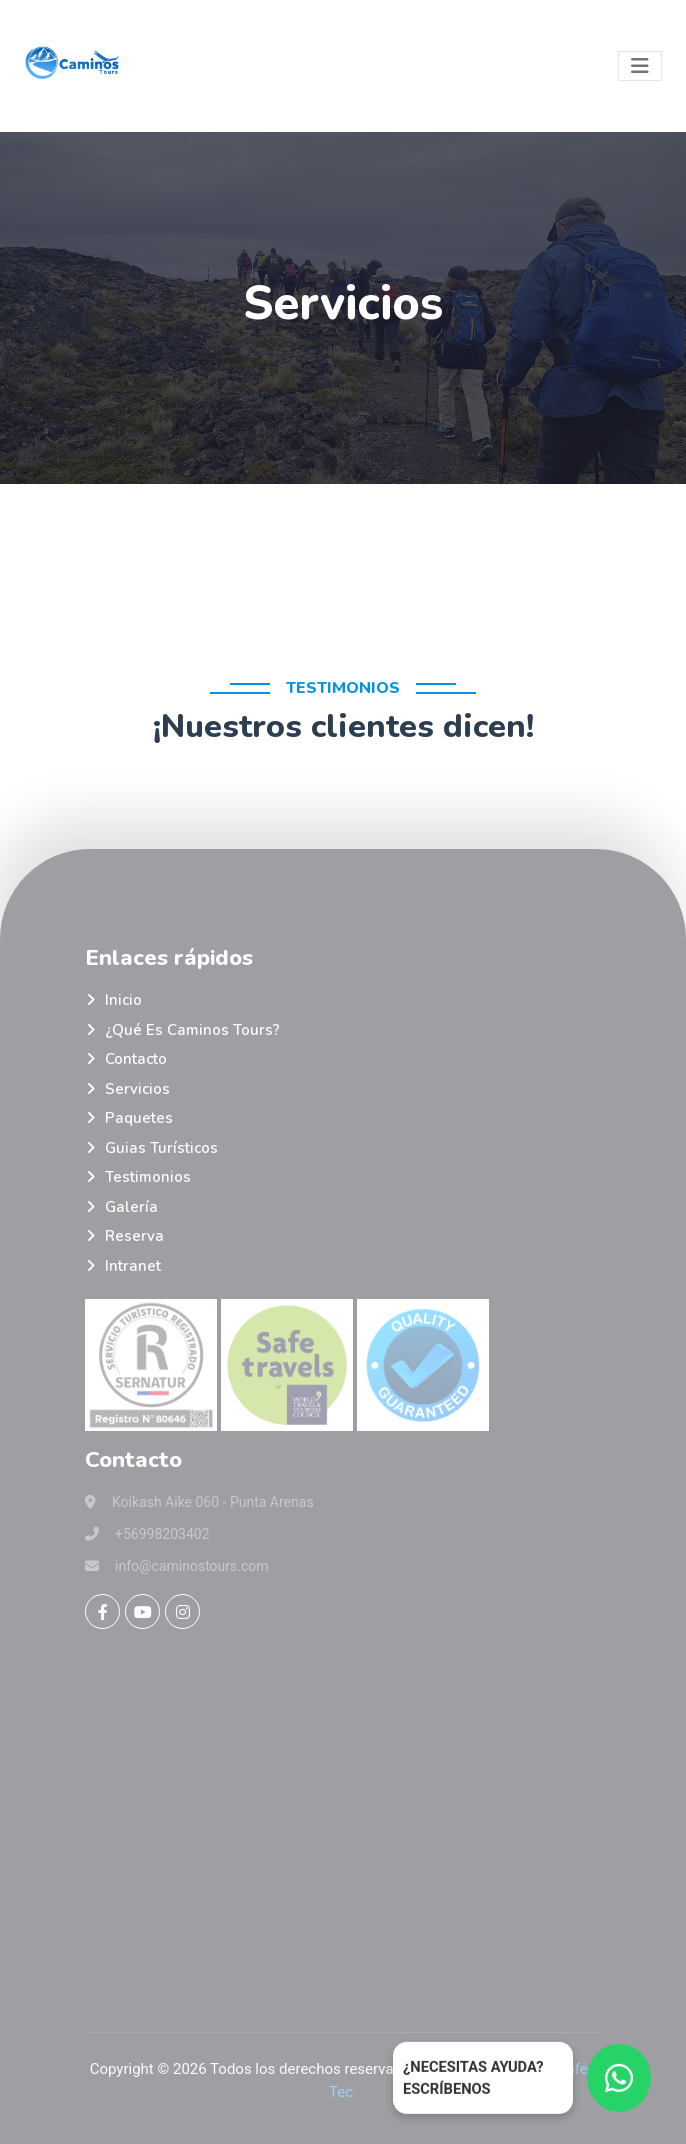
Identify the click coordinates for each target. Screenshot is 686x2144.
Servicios (137, 1089)
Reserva (134, 1236)
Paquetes (139, 1118)
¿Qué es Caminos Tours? (192, 1030)
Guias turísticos (161, 1148)
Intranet (133, 1266)
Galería (131, 1207)
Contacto (136, 1059)
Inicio (123, 1000)
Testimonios (148, 1177)
